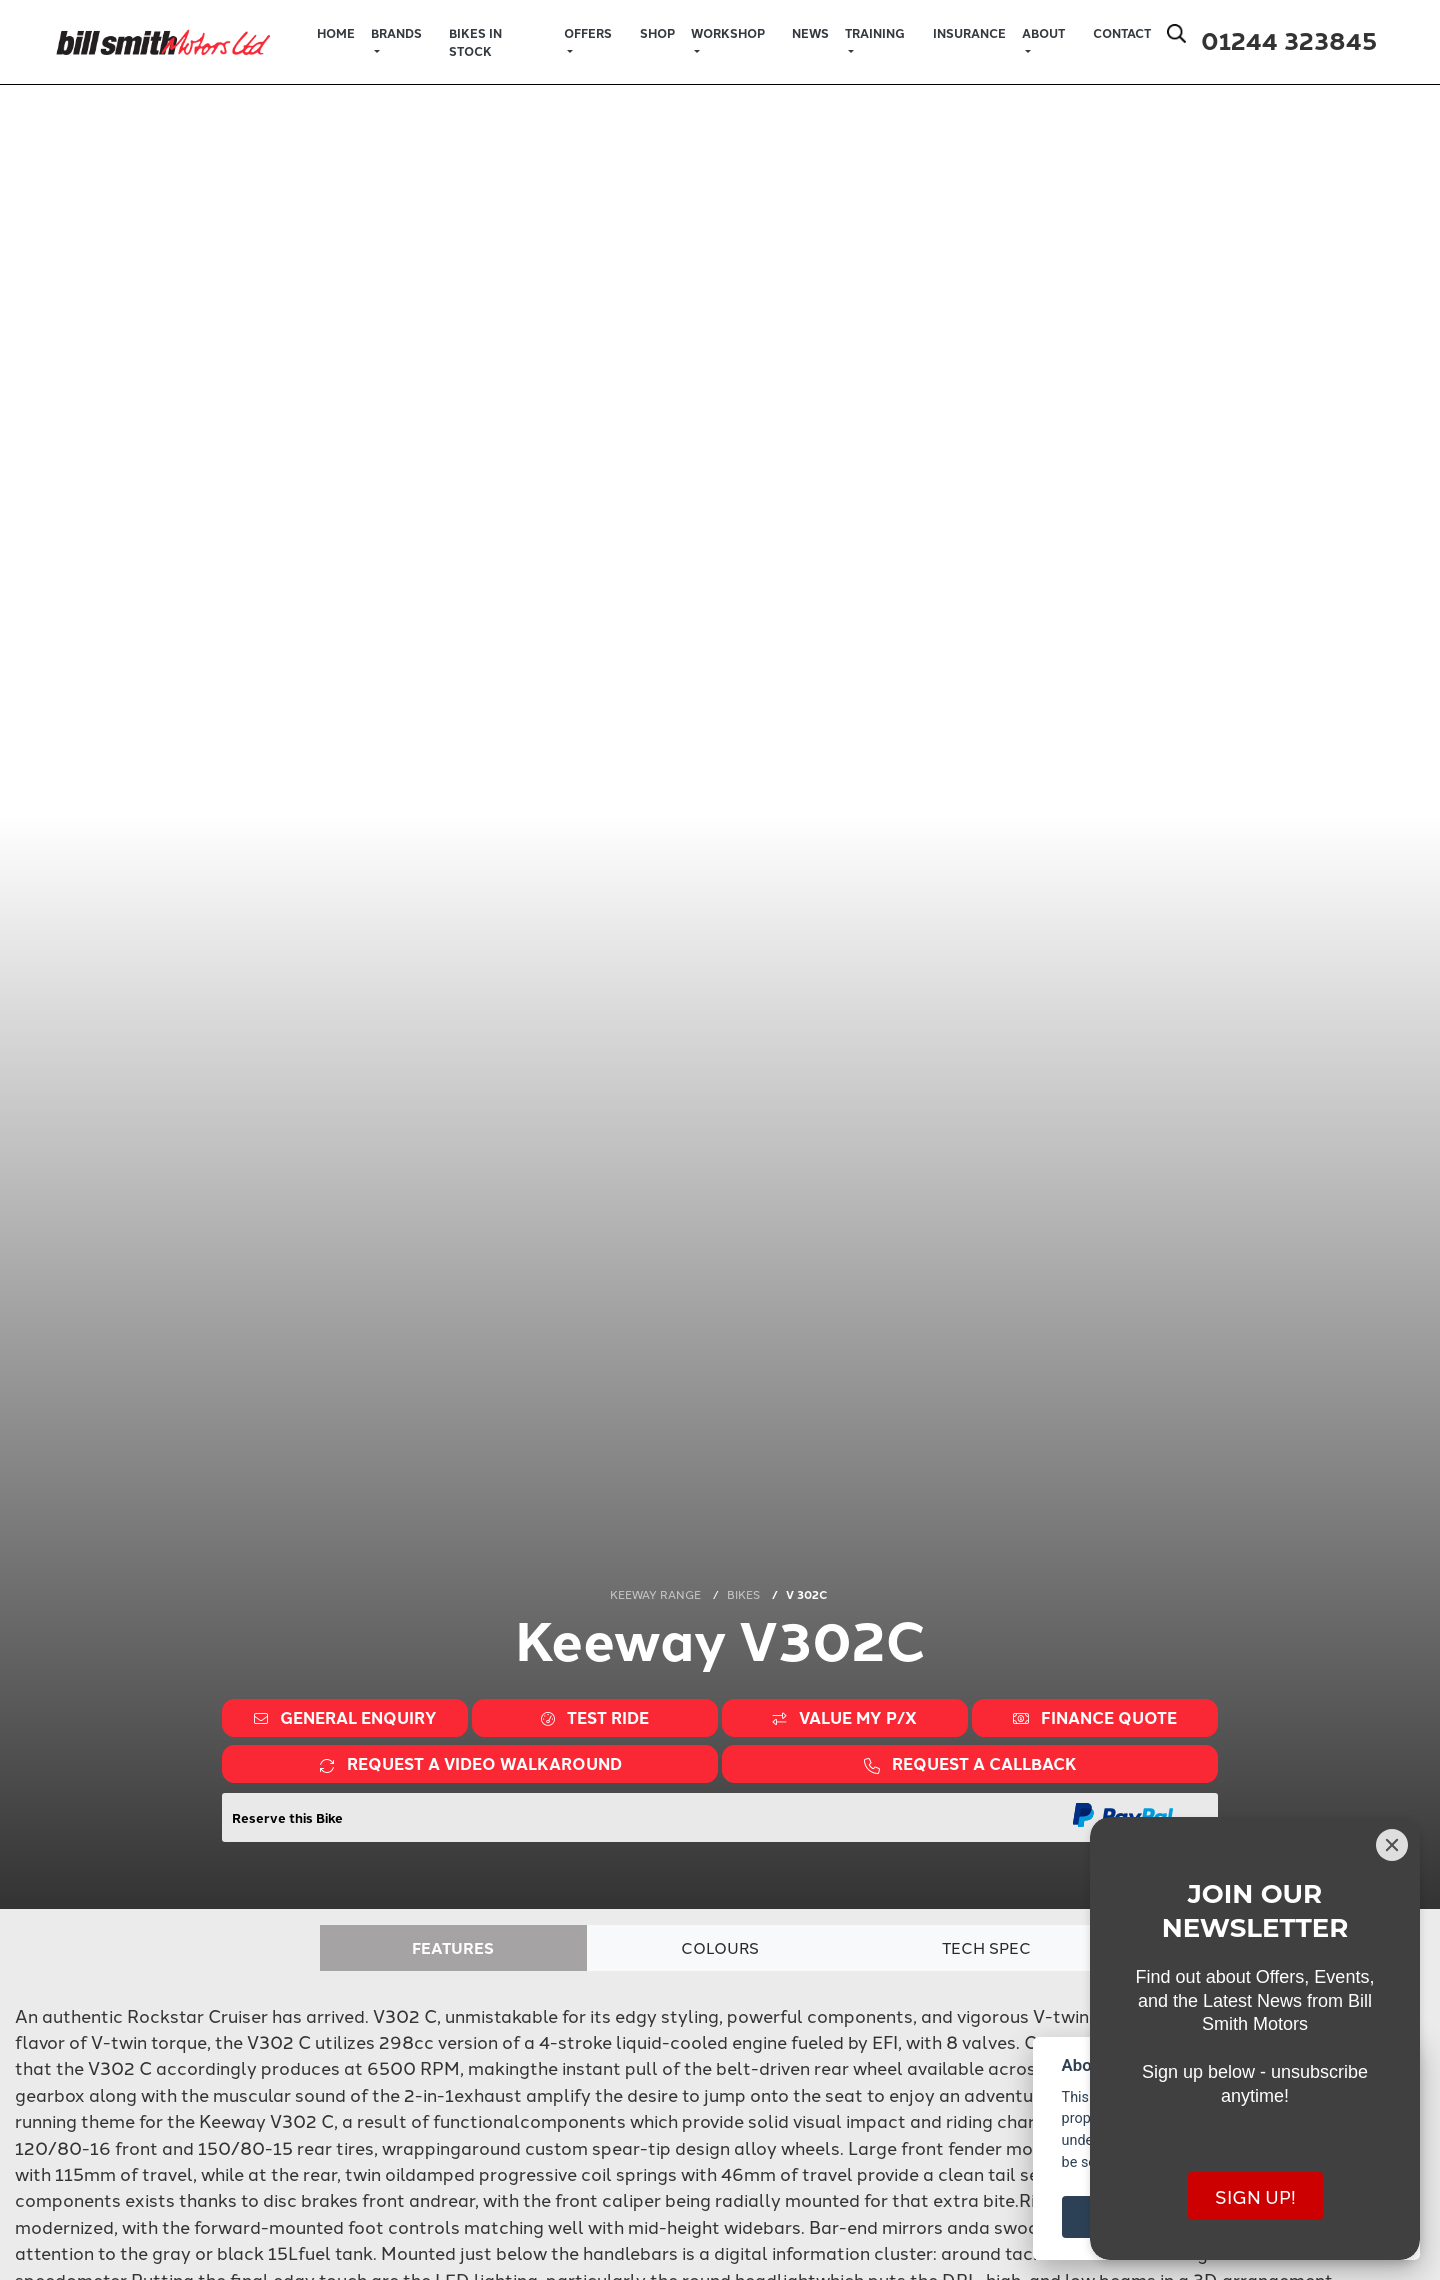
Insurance (969, 33)
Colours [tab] (720, 1948)
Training (875, 33)
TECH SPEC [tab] (987, 1948)
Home (336, 33)
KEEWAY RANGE (655, 1594)
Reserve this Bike (287, 1817)
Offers (588, 33)
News (810, 33)
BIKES (743, 1594)
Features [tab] (453, 1947)
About (1043, 33)
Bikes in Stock (475, 42)
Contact (1122, 33)
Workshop (728, 33)
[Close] (1392, 1845)
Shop (657, 33)
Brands (396, 33)
